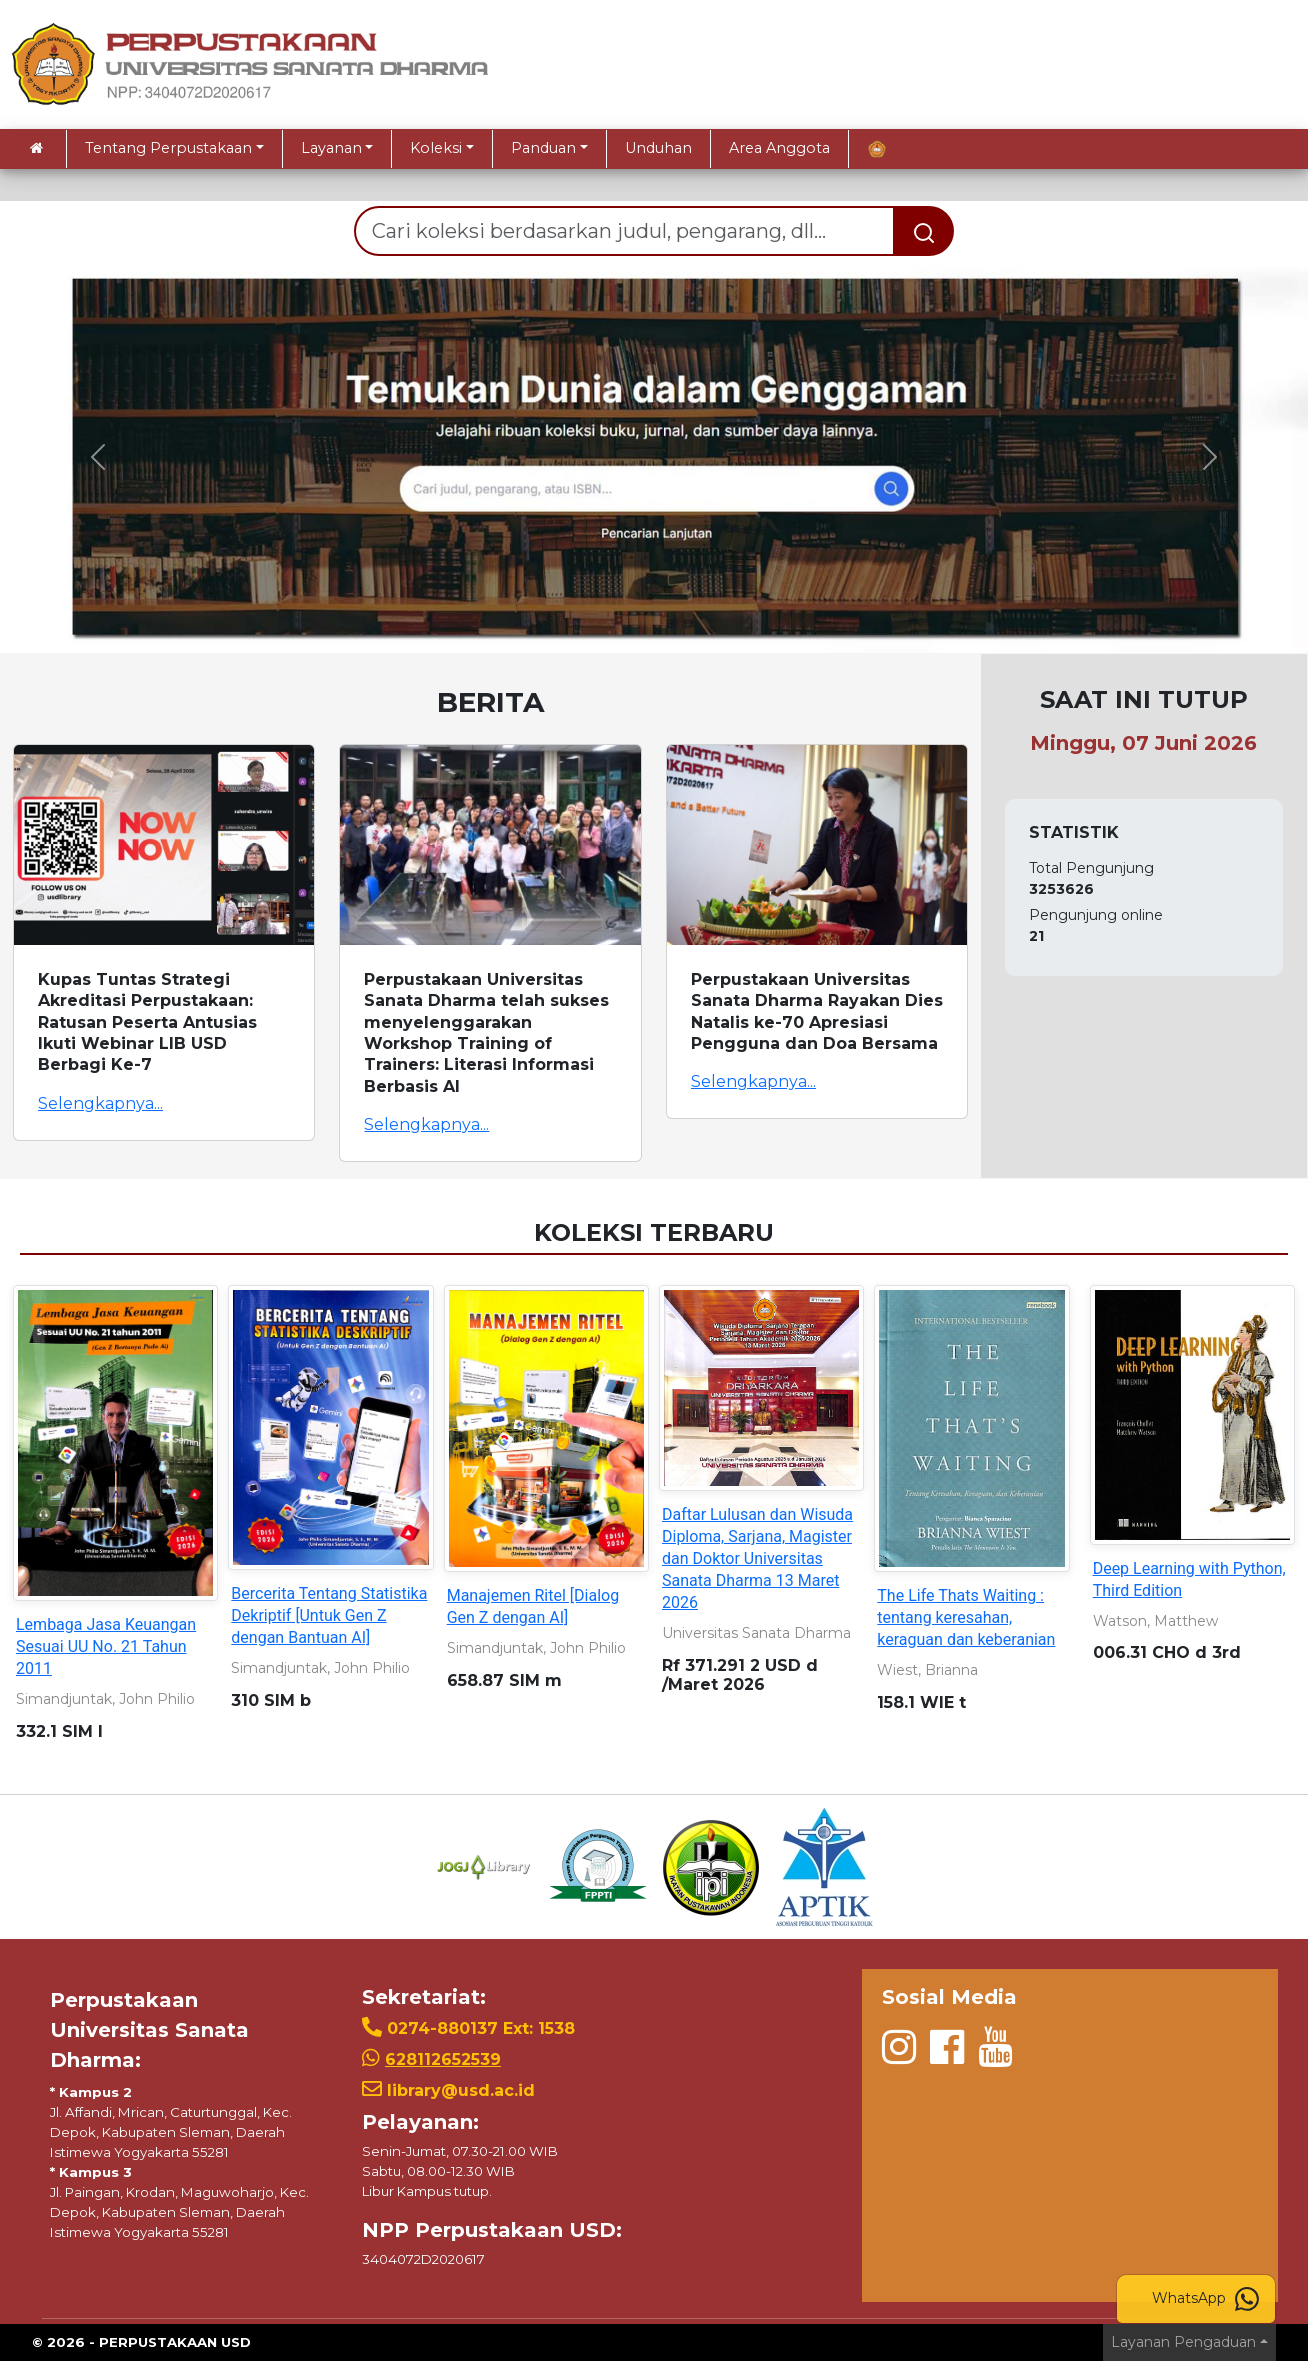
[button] (98, 457)
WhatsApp (1205, 2299)
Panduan (543, 148)
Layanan (331, 148)
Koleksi (436, 148)
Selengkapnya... (100, 1103)
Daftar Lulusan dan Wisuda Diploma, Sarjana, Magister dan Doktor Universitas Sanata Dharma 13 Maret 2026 (757, 1558)
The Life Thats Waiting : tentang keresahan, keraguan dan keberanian (966, 1617)
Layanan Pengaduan (1183, 2342)
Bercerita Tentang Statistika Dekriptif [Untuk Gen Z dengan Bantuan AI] (329, 1615)
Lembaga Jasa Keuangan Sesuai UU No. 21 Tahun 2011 (106, 1646)
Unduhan (658, 148)
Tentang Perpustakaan (168, 148)
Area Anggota (779, 148)
